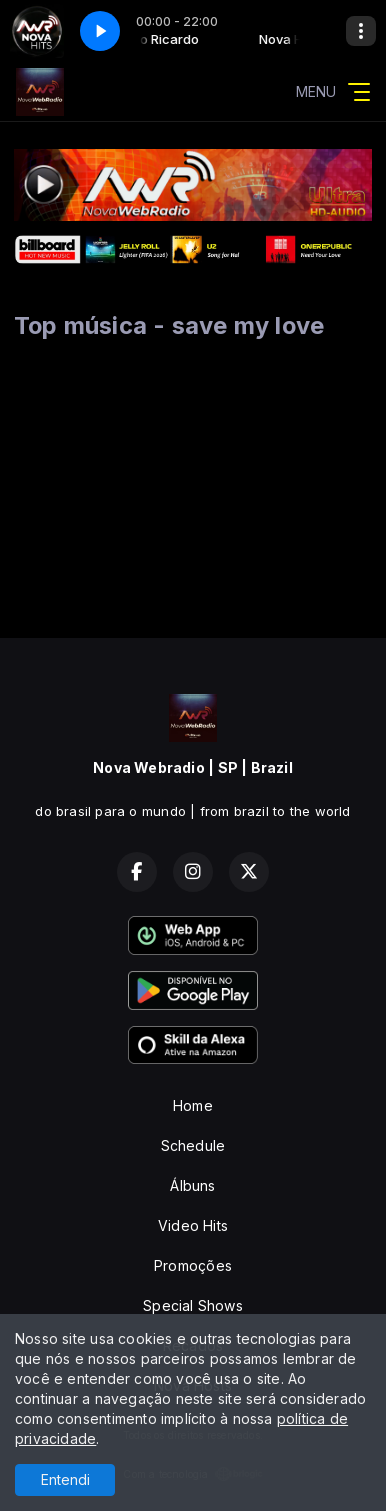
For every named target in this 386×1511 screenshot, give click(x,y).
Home (193, 1105)
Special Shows (193, 1305)
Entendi (65, 1479)
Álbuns (192, 1185)
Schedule (193, 1145)
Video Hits (193, 1225)
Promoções (193, 1265)
